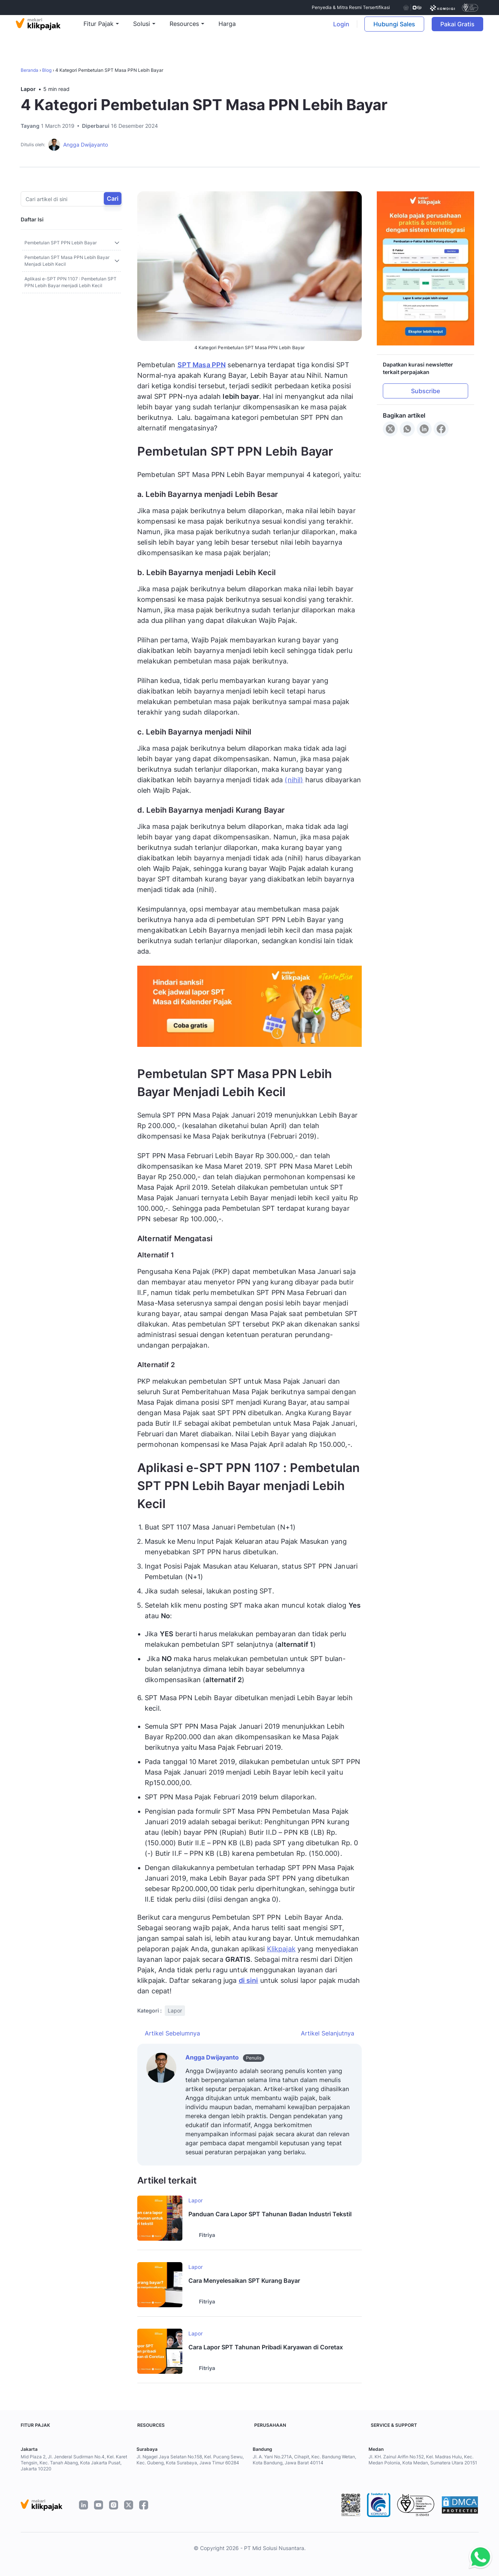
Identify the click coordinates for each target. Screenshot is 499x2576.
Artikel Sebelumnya (172, 2033)
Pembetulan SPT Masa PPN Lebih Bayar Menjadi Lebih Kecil (66, 260)
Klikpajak (281, 1949)
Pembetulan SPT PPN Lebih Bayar (60, 242)
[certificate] (442, 7)
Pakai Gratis (458, 28)
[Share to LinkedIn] (424, 428)
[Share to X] (390, 428)
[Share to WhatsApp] (407, 428)
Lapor (28, 89)
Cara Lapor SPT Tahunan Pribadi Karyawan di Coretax (265, 2347)
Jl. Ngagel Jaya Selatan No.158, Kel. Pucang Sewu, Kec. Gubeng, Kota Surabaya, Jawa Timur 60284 (190, 2459)
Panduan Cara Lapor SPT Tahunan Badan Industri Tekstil (270, 2214)
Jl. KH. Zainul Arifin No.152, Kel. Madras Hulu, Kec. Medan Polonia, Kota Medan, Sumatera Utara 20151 (423, 2459)
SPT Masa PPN (201, 365)
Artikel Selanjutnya (327, 2033)
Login (338, 28)
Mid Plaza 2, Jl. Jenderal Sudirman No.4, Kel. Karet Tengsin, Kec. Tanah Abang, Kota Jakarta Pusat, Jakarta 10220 (74, 2463)
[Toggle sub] (117, 243)
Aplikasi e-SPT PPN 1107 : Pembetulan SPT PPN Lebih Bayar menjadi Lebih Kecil (70, 282)
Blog (47, 70)
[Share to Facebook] (441, 428)
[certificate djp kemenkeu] (412, 7)
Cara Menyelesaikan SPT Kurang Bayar (244, 2280)
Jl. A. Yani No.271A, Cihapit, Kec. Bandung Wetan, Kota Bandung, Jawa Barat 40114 (304, 2459)
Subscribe (425, 391)
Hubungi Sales (391, 28)
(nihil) (294, 780)
